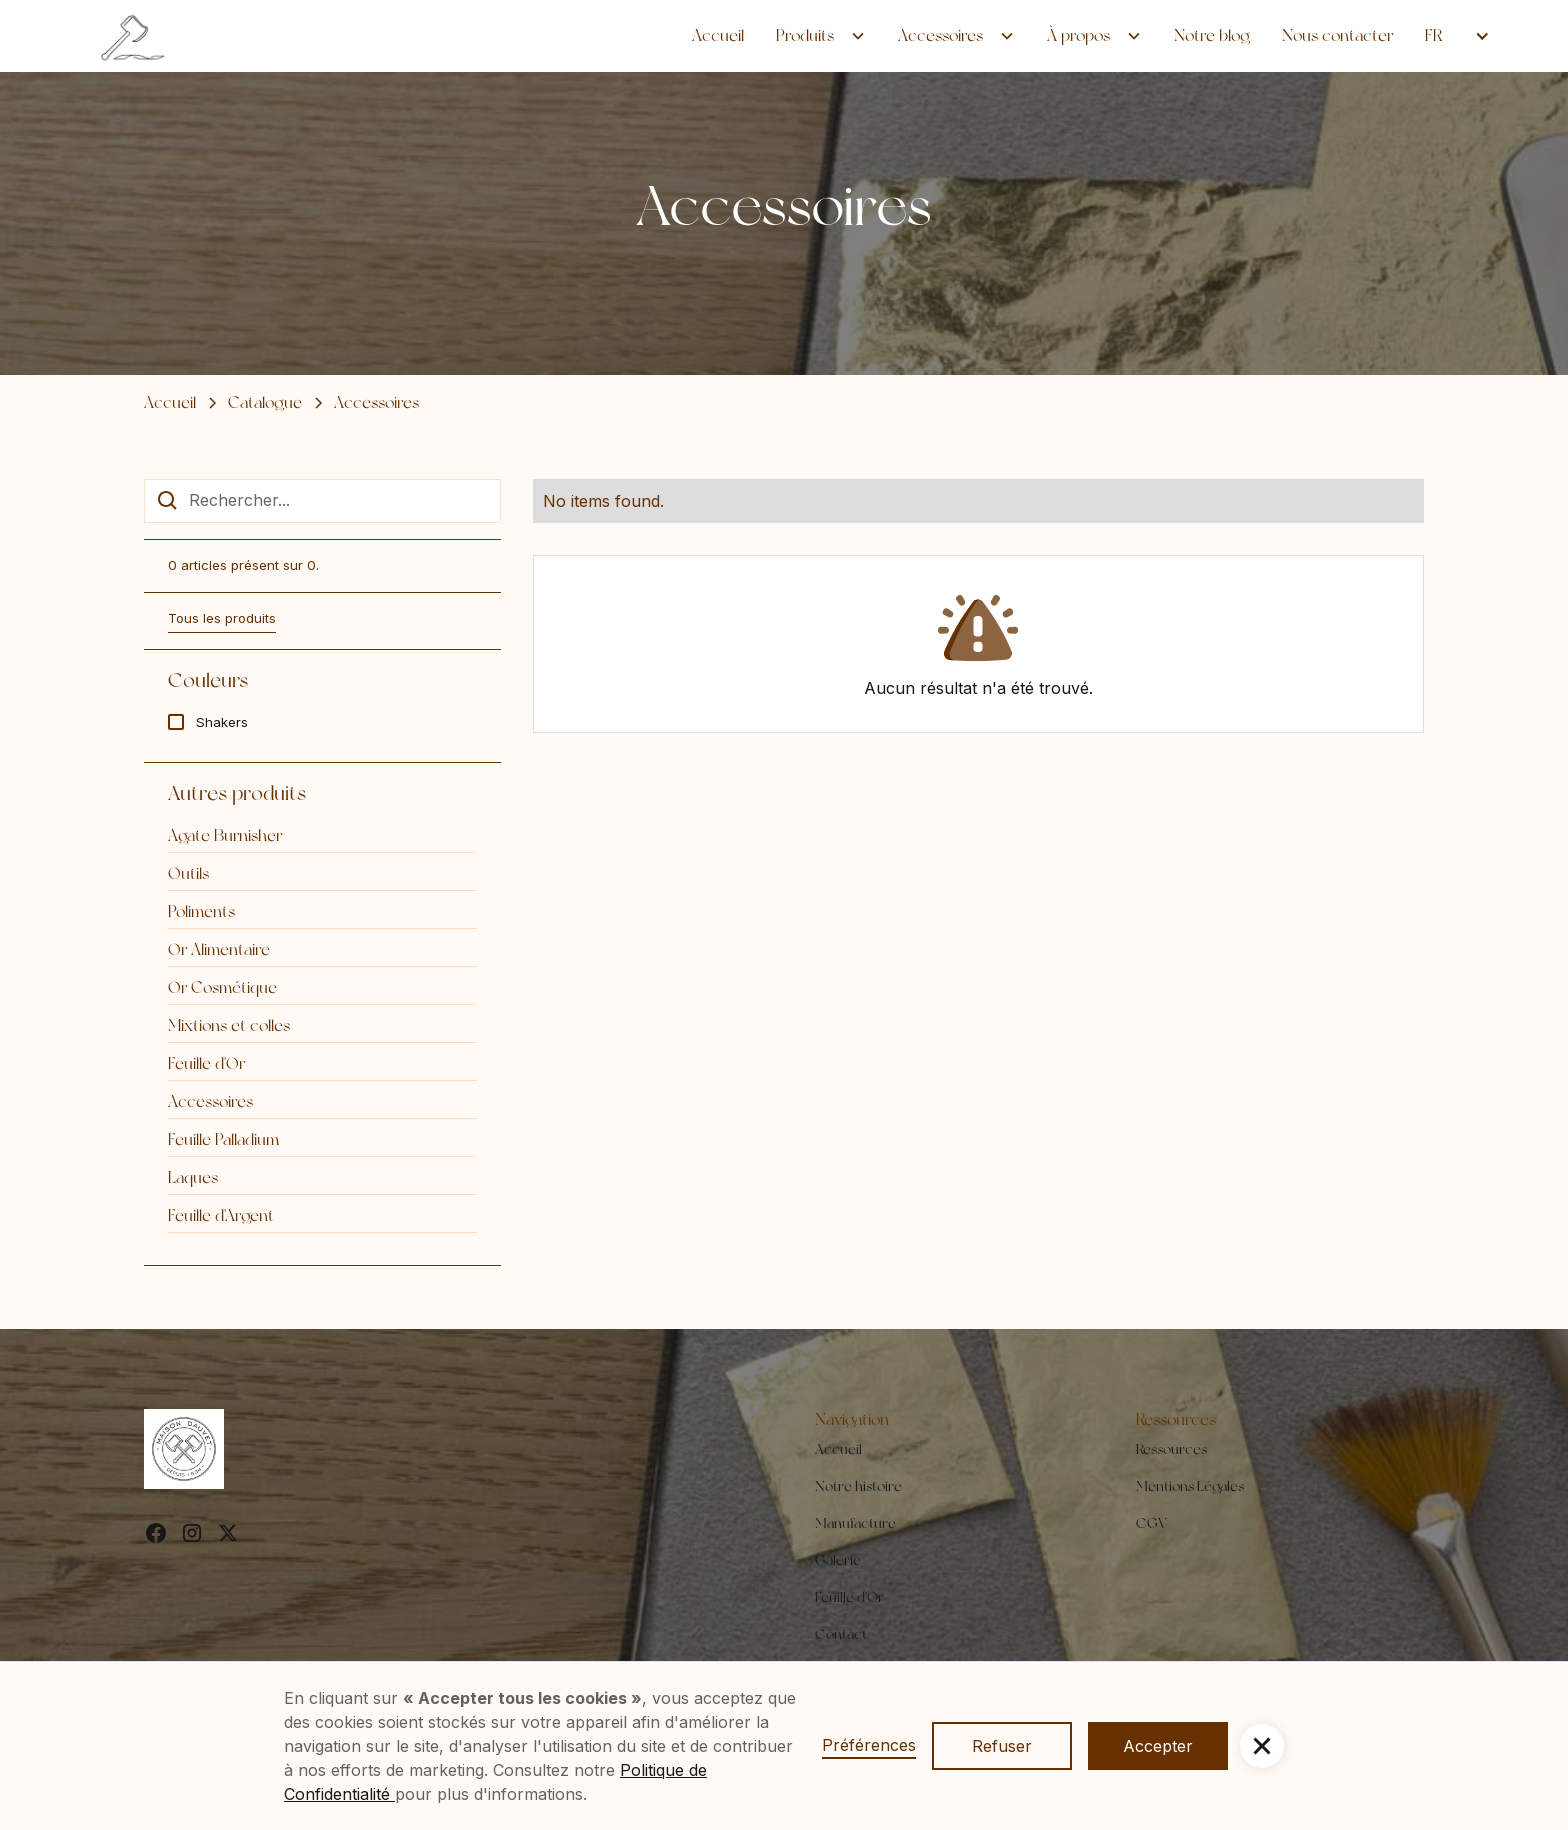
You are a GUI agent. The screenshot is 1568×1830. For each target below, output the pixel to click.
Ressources (1171, 1449)
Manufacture (855, 1523)
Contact (841, 1634)
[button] (821, 36)
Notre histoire (858, 1486)
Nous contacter (1337, 35)
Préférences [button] (869, 1745)
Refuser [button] (1002, 1746)
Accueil (718, 35)
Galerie (838, 1560)
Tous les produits (222, 618)
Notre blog (1212, 35)
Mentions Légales (1190, 1486)
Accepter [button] (1158, 1746)
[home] (135, 36)
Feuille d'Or (849, 1597)
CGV (1151, 1523)
